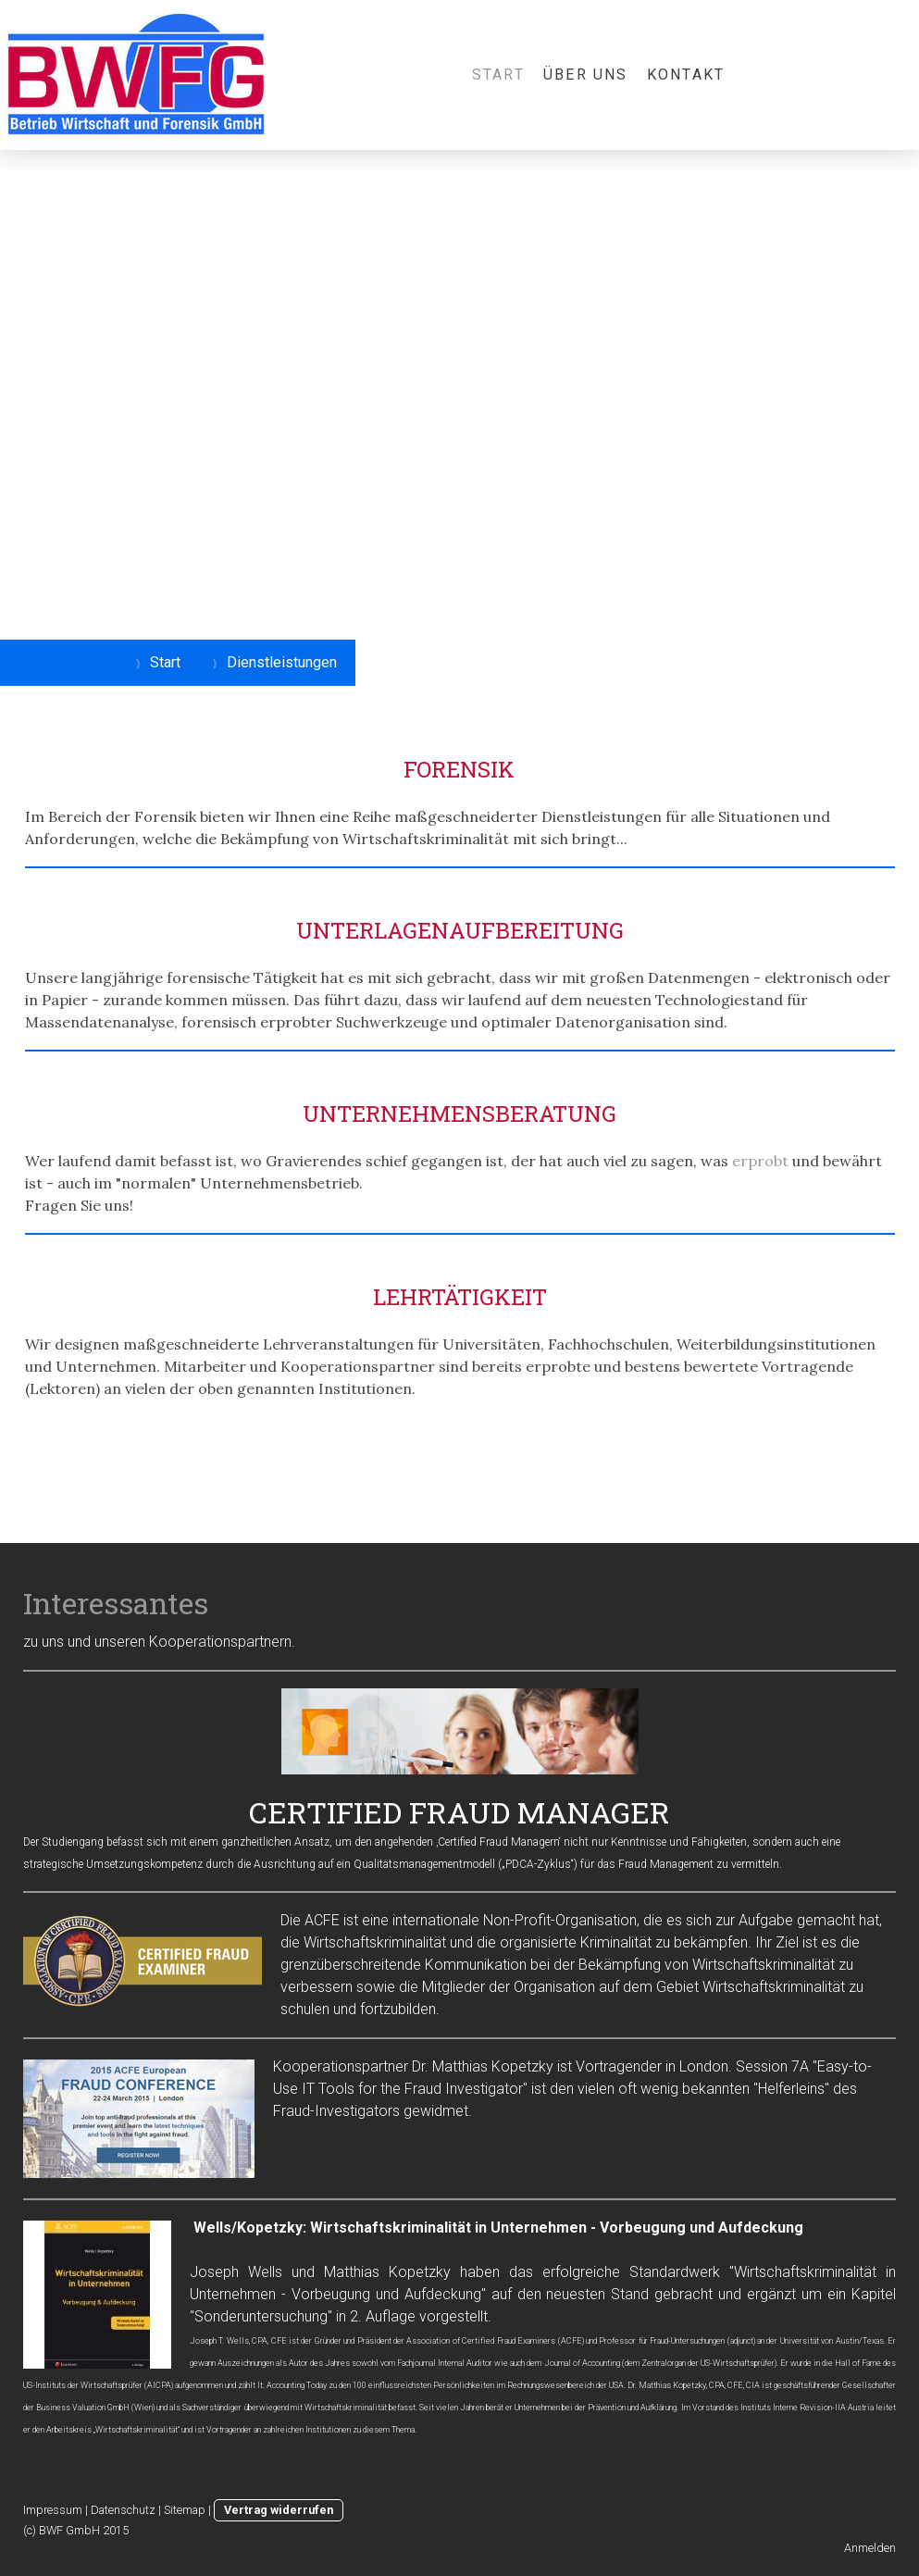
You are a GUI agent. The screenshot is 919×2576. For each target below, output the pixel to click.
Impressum (52, 2510)
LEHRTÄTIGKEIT (460, 1297)
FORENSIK (459, 769)
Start (498, 74)
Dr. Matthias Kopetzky (482, 2066)
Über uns (585, 74)
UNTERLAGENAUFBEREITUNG (460, 930)
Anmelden (870, 2548)
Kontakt (686, 74)
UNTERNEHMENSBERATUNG (459, 1113)
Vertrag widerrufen (278, 2510)
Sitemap (184, 2510)
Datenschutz (123, 2510)
